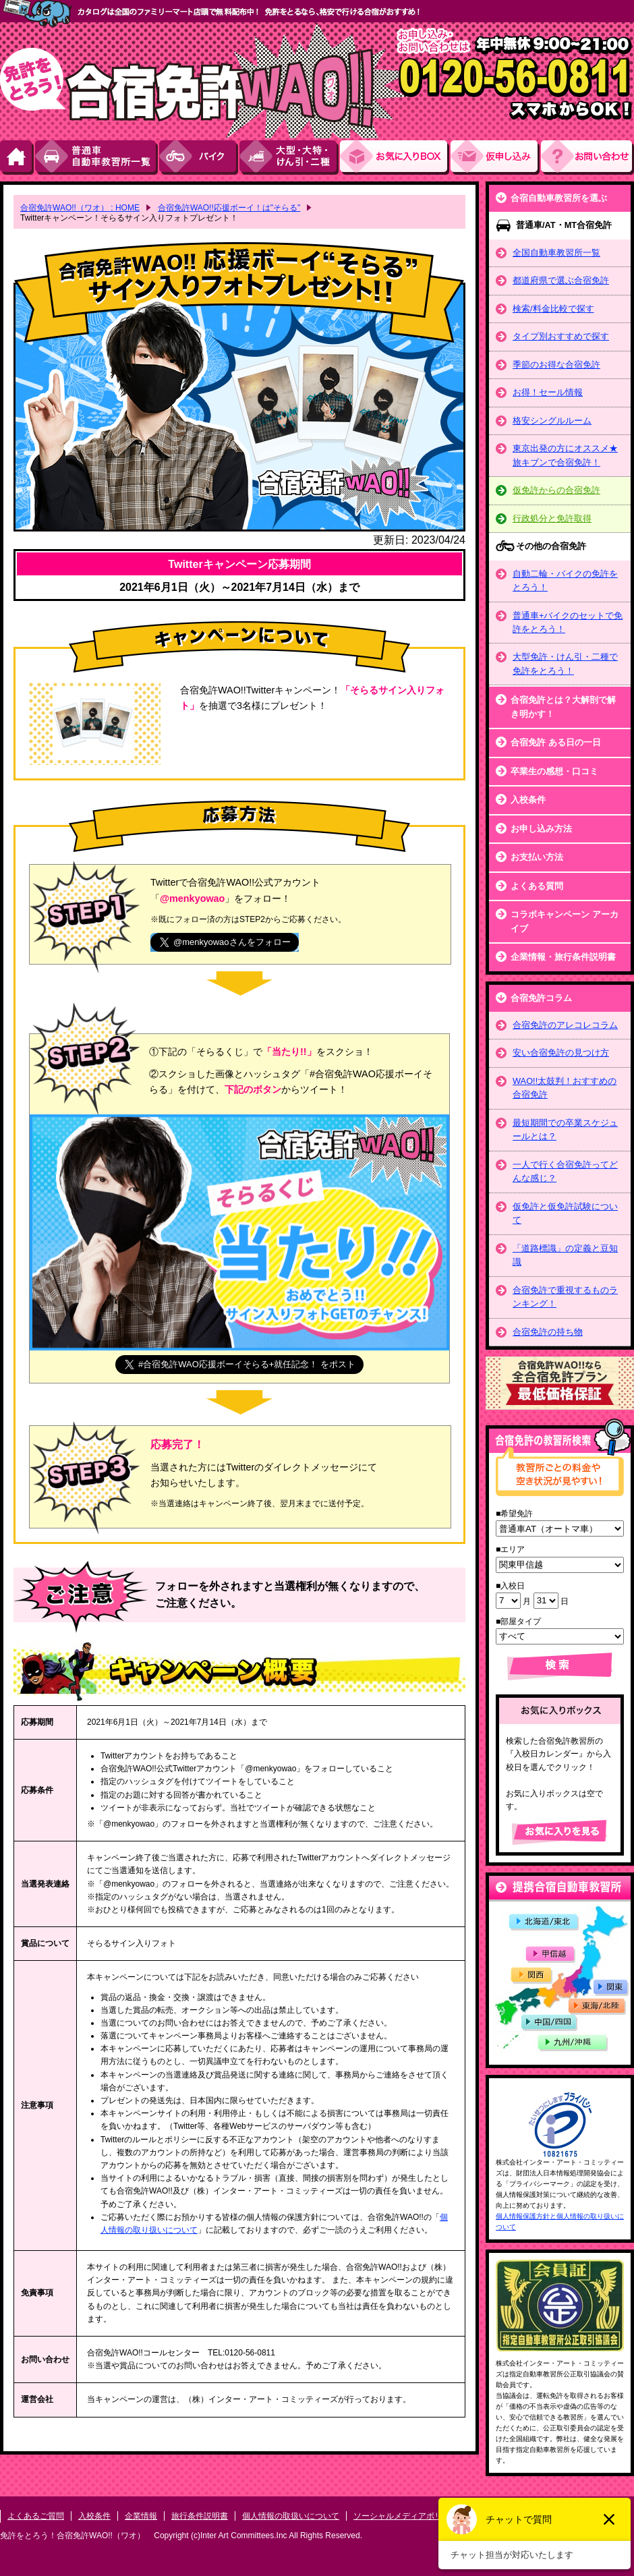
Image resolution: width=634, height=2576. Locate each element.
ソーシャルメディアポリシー (406, 2516)
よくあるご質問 (35, 2516)
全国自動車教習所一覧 (556, 253)
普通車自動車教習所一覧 (97, 157)
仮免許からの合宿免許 (556, 490)
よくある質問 (537, 886)
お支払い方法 (537, 857)
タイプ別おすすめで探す (561, 336)
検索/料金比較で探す (553, 309)
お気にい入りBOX (395, 157)
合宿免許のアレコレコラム (565, 1025)
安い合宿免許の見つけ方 (561, 1053)
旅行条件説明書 (199, 2516)
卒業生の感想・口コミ (554, 771)
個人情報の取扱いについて (290, 2516)
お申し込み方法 (541, 829)
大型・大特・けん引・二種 (289, 157)
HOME (17, 157)
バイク (199, 157)
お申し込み (496, 157)
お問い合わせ (587, 157)
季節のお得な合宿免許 (556, 365)
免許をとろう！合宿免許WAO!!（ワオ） (72, 2535)
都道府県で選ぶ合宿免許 (561, 280)
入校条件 (528, 800)
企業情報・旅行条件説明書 (563, 957)
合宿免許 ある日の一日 (556, 742)
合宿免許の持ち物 (548, 1332)
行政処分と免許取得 (552, 518)
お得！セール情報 (548, 392)
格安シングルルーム (552, 421)
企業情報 (141, 2516)
